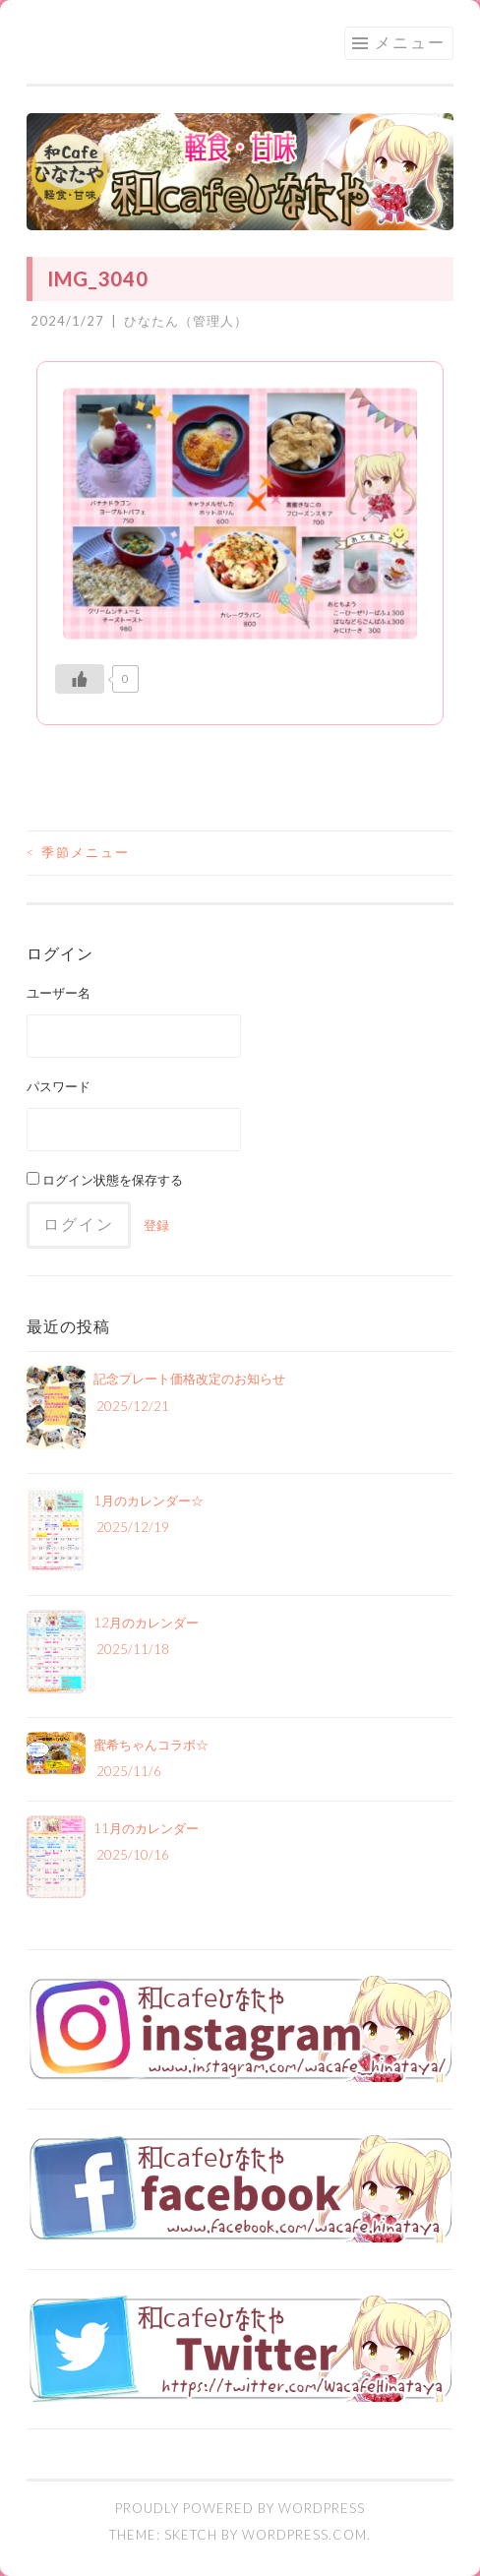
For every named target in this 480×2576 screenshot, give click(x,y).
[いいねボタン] (79, 679)
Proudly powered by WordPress (240, 2508)
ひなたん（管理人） (186, 321)
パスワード (58, 1086)
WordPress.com (304, 2535)
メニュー (410, 41)
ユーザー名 (58, 993)
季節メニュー (78, 852)
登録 (156, 1225)
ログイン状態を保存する (105, 1180)
